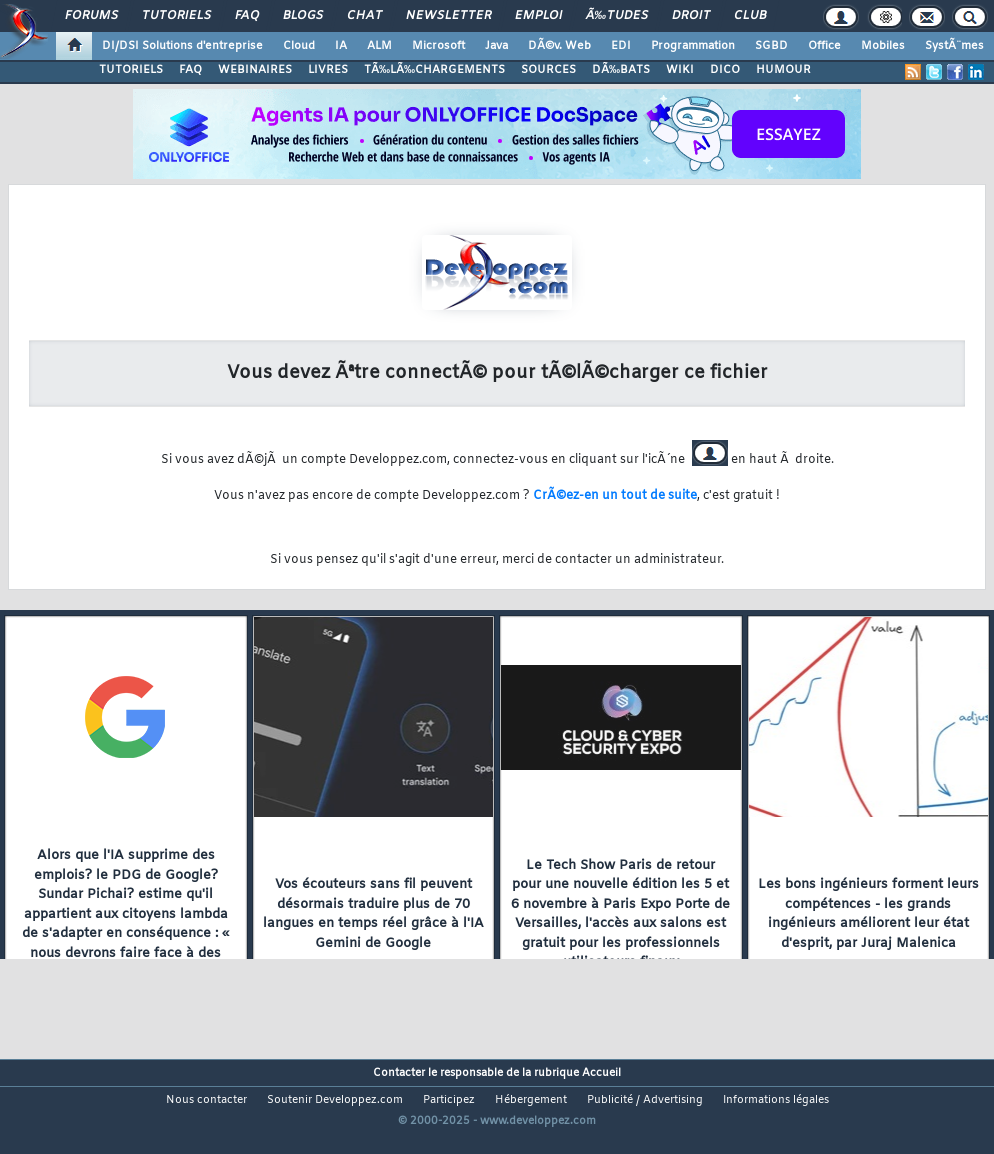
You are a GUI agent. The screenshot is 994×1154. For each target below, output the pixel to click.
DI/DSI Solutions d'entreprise (182, 46)
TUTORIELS (131, 70)
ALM (379, 46)
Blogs (303, 16)
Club (750, 16)
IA (341, 46)
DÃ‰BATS (621, 70)
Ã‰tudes (617, 16)
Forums (91, 16)
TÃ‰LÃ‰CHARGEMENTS (434, 70)
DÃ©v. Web (559, 46)
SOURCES (548, 70)
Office (824, 46)
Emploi (538, 16)
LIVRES (328, 70)
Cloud (299, 46)
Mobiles (883, 46)
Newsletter (448, 16)
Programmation (693, 46)
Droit (691, 16)
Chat (364, 16)
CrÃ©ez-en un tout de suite (615, 496)
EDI (621, 46)
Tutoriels (176, 16)
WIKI (680, 70)
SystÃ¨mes (954, 46)
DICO (725, 70)
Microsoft (438, 46)
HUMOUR (783, 70)
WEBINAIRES (255, 70)
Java (496, 46)
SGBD (771, 46)
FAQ (247, 16)
